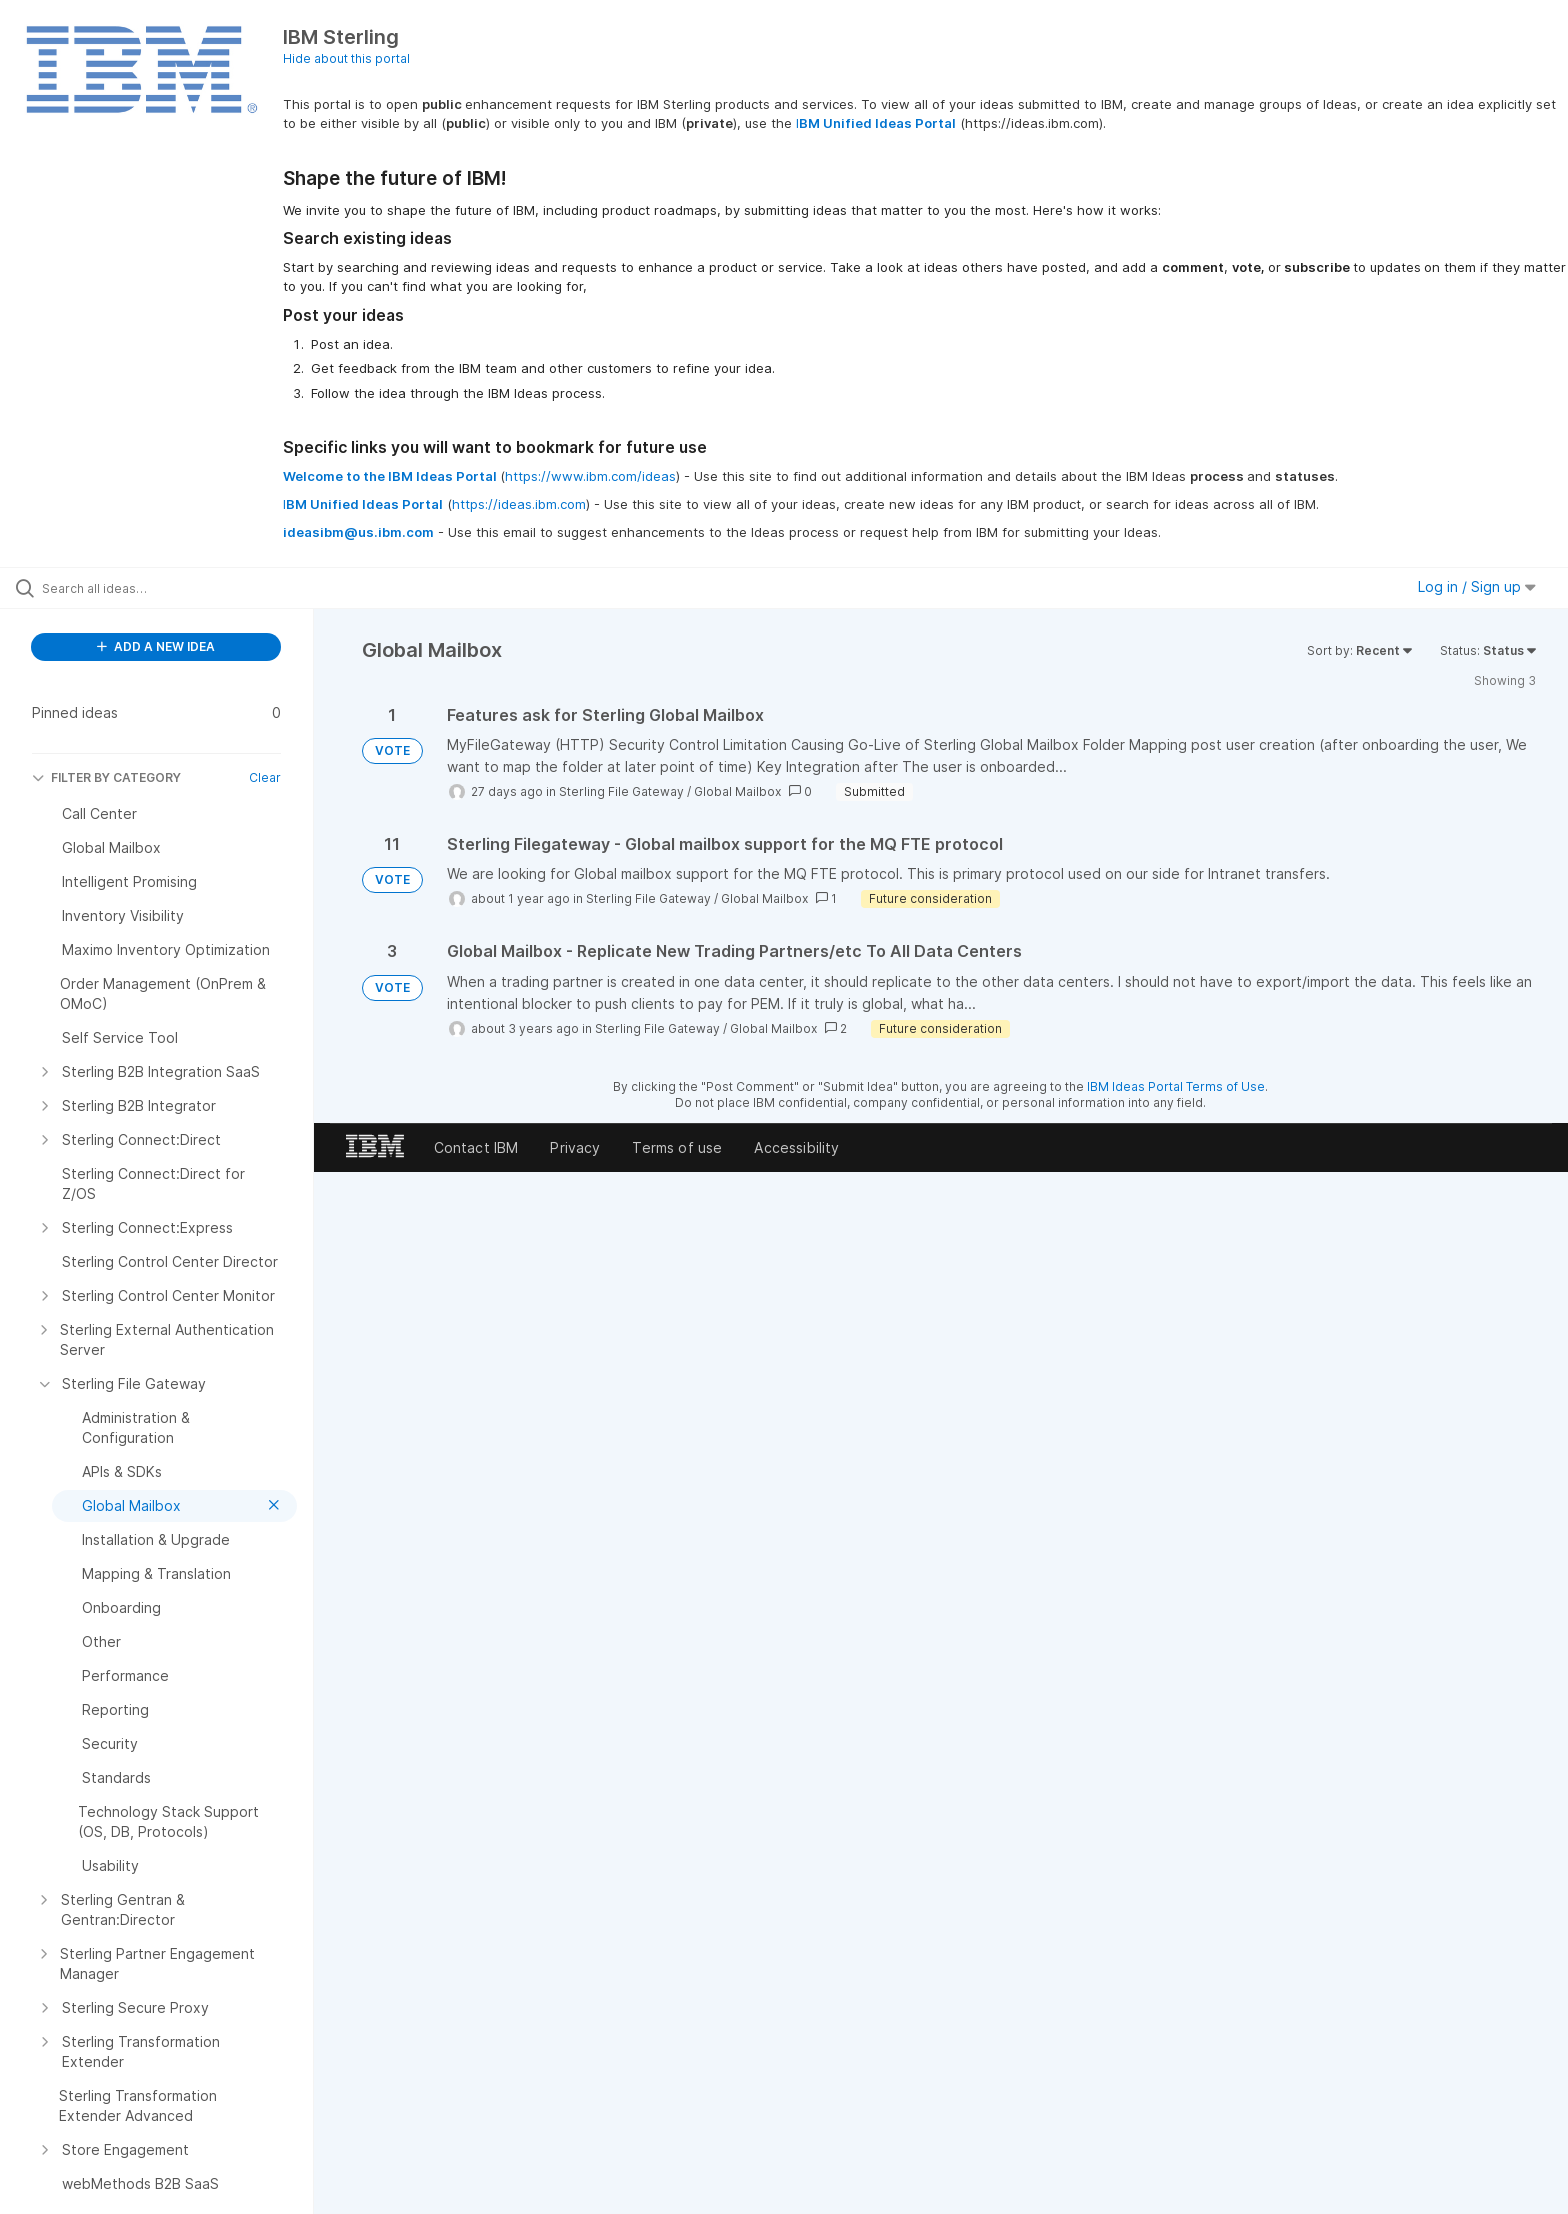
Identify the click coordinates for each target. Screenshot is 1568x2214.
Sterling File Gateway (621, 791)
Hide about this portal (346, 58)
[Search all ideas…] (182, 588)
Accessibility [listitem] (796, 1147)
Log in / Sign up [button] (1477, 586)
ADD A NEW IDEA (156, 646)
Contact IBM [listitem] (476, 1147)
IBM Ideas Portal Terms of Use (1176, 1086)
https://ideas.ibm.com (519, 504)
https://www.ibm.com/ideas (590, 476)
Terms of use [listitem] (677, 1147)
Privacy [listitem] (575, 1147)
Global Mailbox (737, 791)
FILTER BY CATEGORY (106, 777)
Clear (265, 777)
